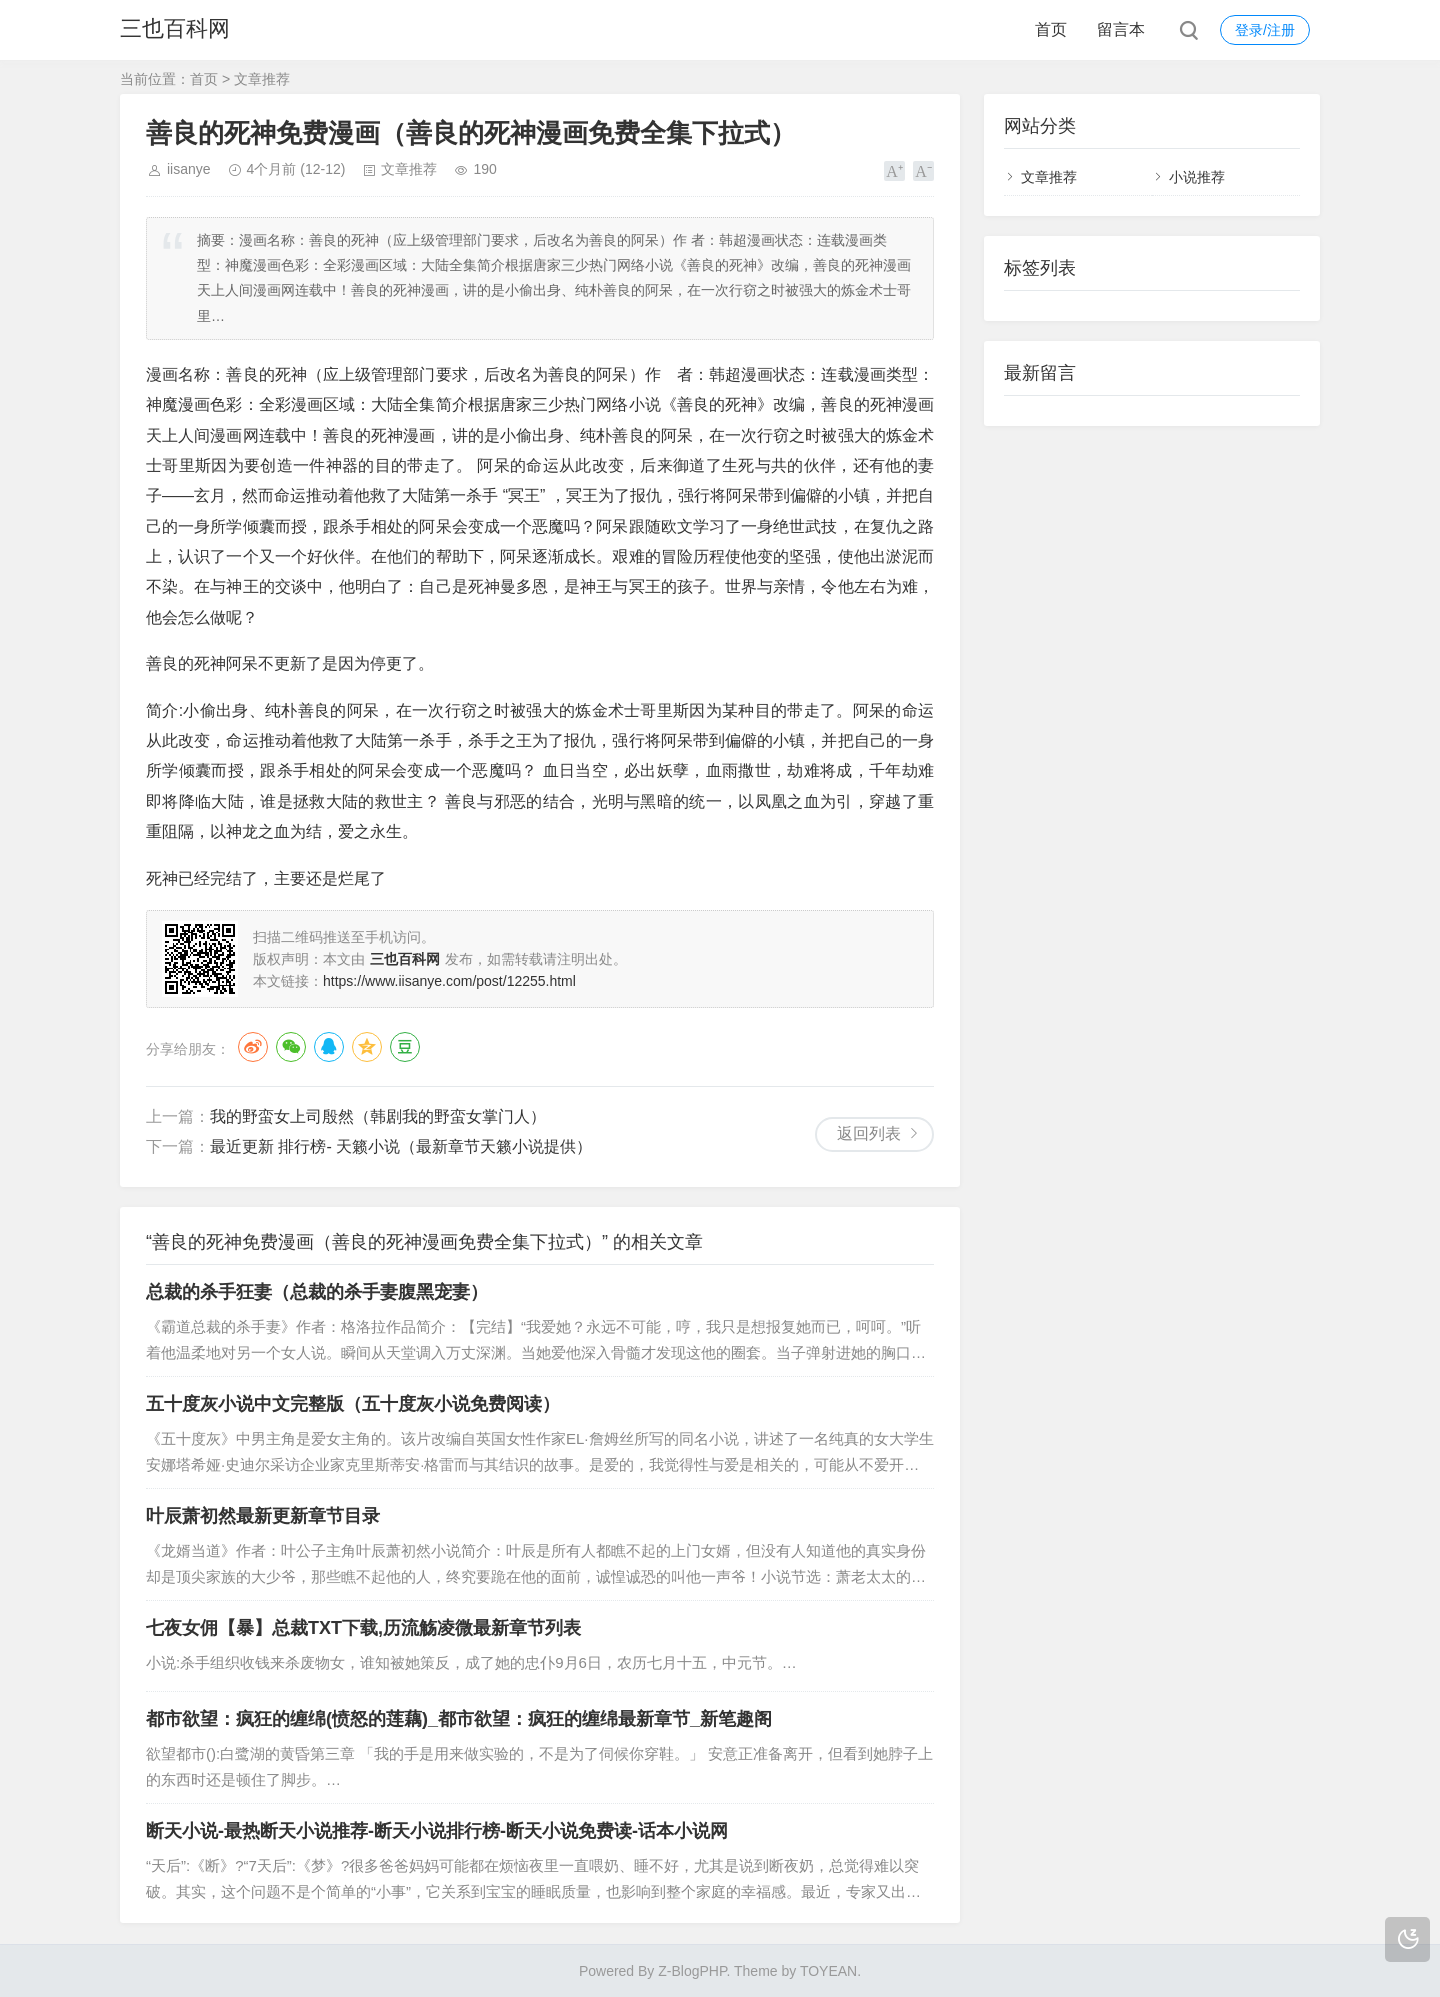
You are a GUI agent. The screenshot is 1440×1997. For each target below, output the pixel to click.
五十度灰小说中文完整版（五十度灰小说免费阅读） (353, 1404)
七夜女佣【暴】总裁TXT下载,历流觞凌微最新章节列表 (363, 1628)
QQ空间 (367, 1047)
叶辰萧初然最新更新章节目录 (263, 1516)
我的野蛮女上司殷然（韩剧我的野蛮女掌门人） (378, 1116)
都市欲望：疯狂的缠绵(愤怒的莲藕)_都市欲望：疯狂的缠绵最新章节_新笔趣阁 (459, 1719)
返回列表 (869, 1133)
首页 (1051, 29)
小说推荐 (1197, 177)
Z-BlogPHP (692, 1971)
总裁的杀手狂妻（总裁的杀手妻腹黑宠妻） (317, 1292)
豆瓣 (405, 1047)
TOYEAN (828, 1971)
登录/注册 (1265, 30)
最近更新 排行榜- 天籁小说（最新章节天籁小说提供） (401, 1146)
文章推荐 (262, 79)
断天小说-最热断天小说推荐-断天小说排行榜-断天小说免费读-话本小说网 (437, 1831)
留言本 (1121, 29)
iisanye (189, 169)
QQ (329, 1047)
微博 (253, 1047)
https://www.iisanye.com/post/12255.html (449, 981)
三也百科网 (175, 29)
